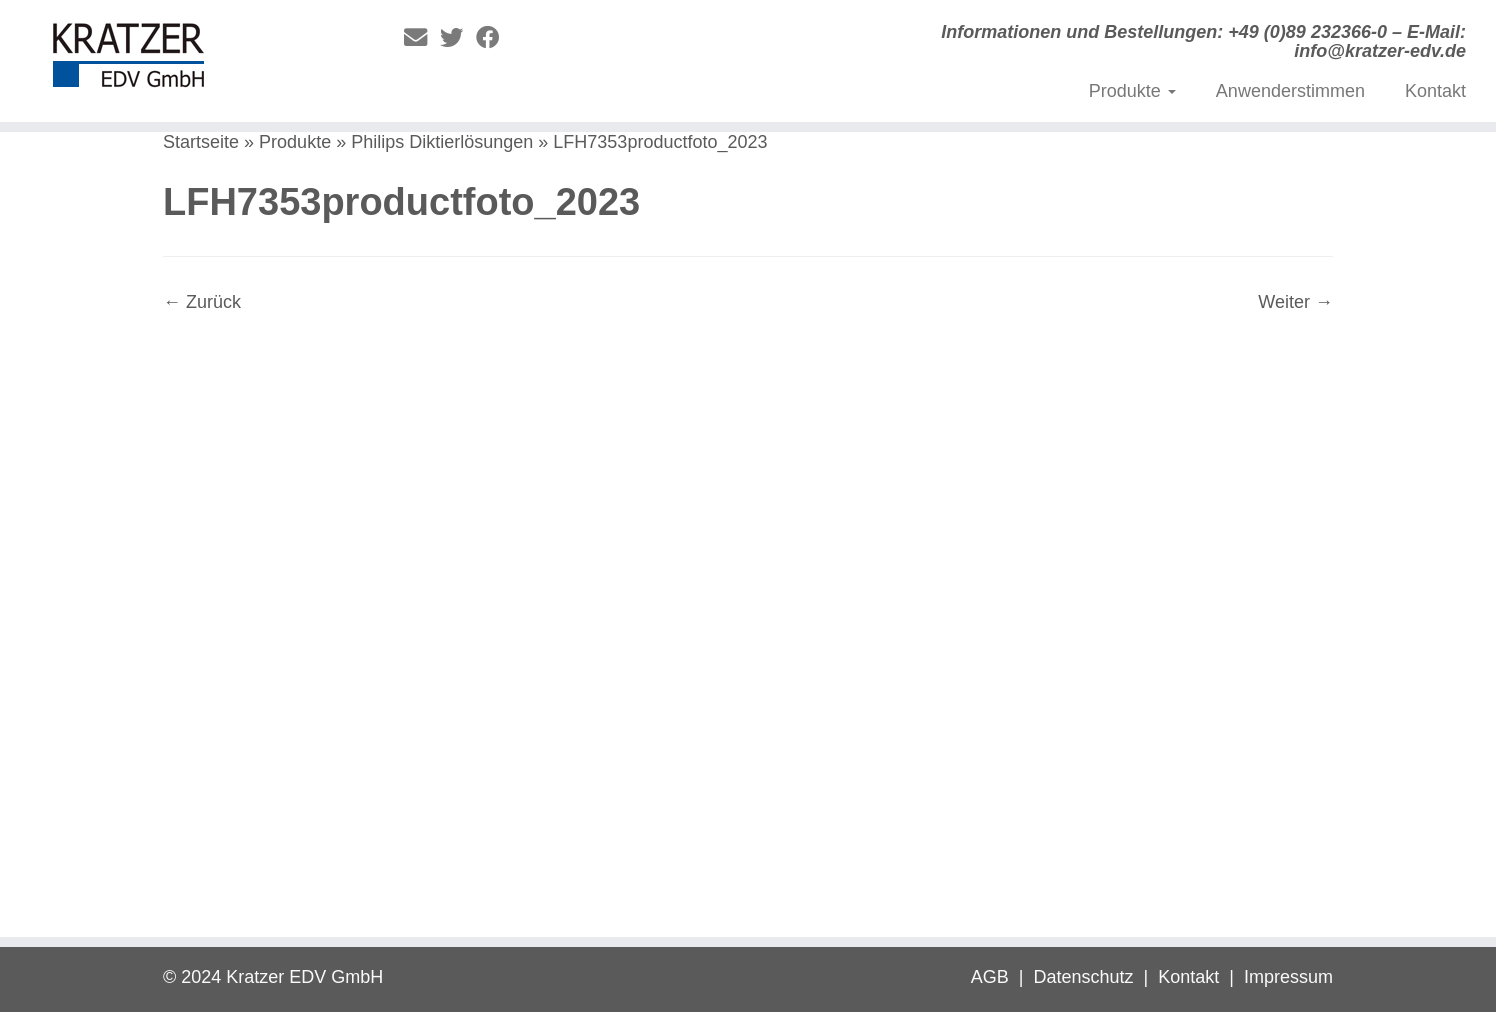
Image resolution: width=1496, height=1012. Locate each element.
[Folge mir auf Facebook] (494, 38)
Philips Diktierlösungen (442, 142)
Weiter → (1295, 302)
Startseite (201, 142)
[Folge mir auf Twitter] (458, 38)
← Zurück (202, 302)
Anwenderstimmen (1290, 91)
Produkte (1132, 91)
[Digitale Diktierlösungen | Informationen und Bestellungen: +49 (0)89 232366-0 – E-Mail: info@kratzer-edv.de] (172, 60)
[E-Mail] (422, 38)
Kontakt (1435, 91)
